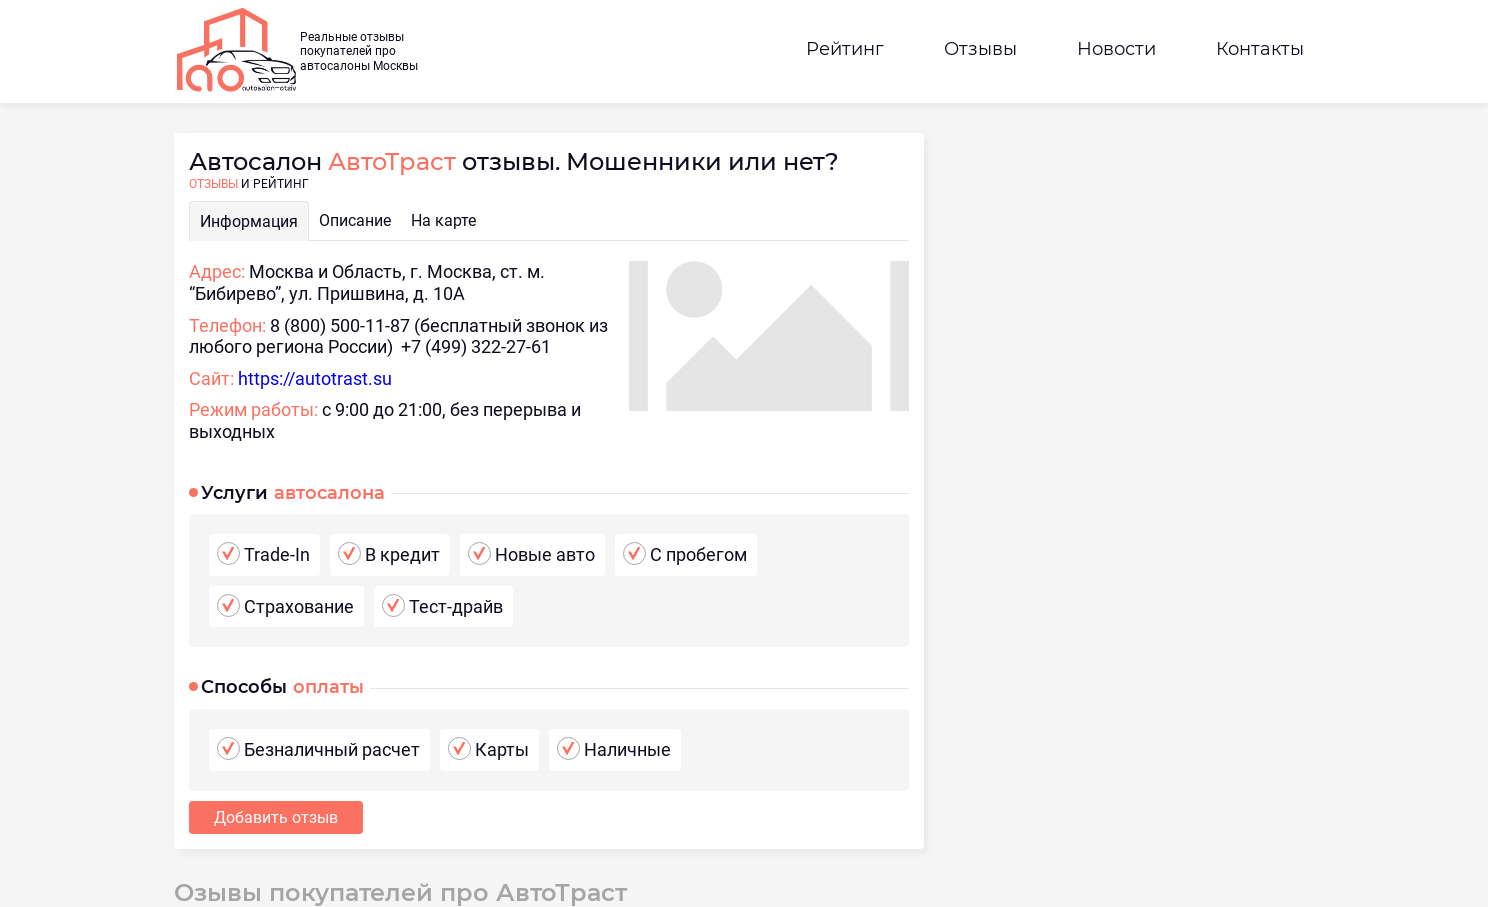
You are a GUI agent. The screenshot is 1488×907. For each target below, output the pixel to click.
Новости (1116, 49)
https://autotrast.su (315, 378)
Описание (355, 220)
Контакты (1260, 49)
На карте (443, 220)
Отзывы (980, 49)
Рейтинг (845, 49)
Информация (249, 221)
